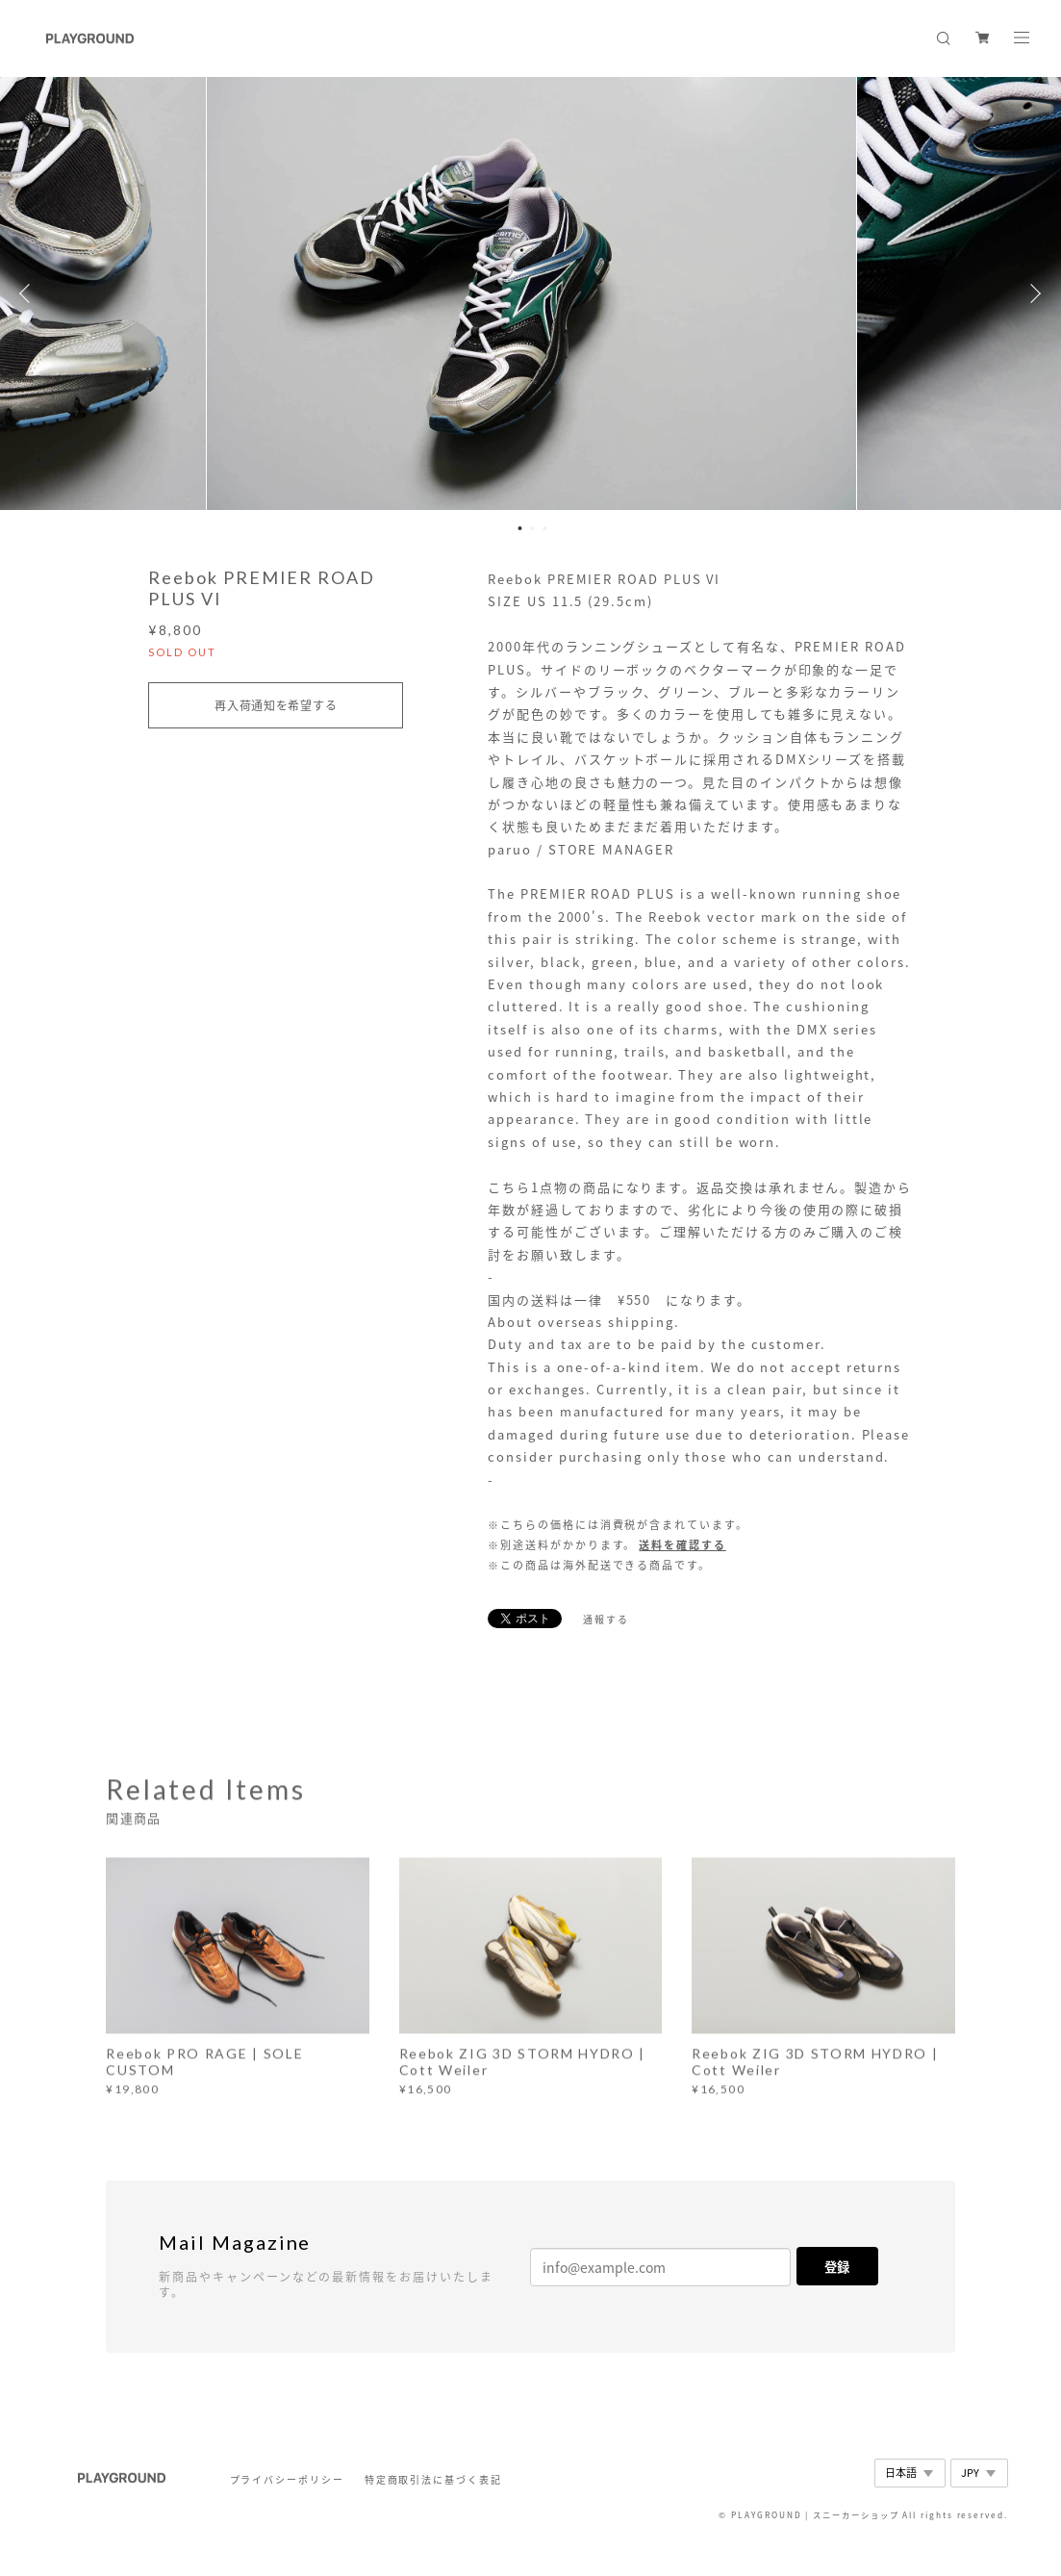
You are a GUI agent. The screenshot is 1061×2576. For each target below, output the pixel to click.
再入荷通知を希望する (276, 705)
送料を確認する (682, 1545)
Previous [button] (28, 293)
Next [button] (1032, 293)
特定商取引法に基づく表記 (433, 2479)
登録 (836, 2266)
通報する (606, 1619)
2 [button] (532, 528)
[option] (531, 293)
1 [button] (519, 528)
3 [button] (544, 528)
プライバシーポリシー (287, 2479)
